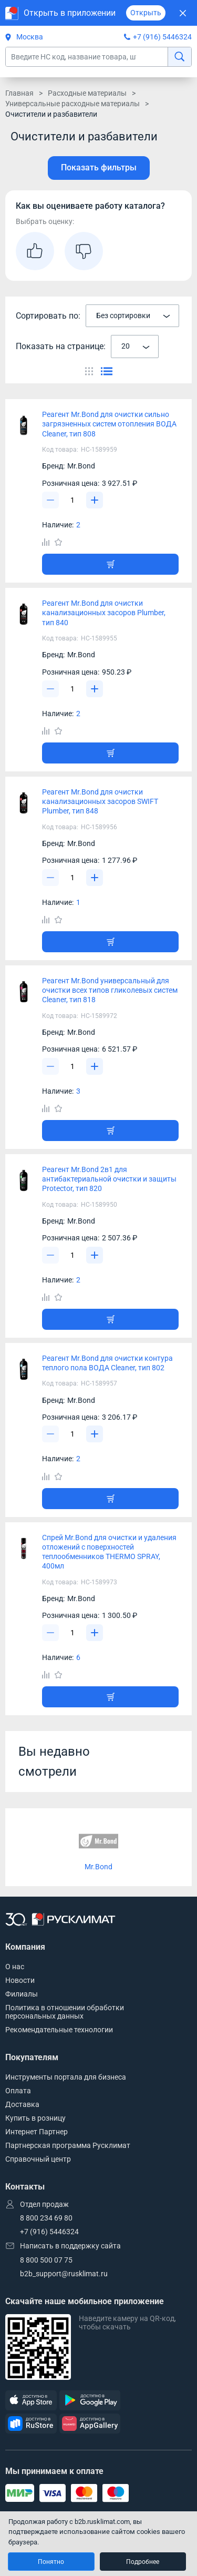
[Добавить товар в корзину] (110, 564)
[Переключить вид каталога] (89, 370)
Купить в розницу (35, 2118)
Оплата (18, 2090)
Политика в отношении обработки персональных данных (64, 2011)
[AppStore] (31, 2400)
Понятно (51, 2561)
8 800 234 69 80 (46, 2218)
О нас (14, 1966)
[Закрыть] (182, 13)
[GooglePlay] (89, 2400)
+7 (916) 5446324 (162, 37)
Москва (24, 37)
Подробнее (142, 2561)
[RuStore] (31, 2424)
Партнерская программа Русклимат (67, 2145)
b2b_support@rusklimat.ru (64, 2273)
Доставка (22, 2104)
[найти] (179, 56)
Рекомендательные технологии (59, 2029)
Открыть (145, 12)
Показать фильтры (99, 167)
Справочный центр (38, 2159)
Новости (20, 1980)
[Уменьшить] (50, 500)
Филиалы (21, 1994)
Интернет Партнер (36, 2131)
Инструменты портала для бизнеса (65, 2077)
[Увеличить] (94, 500)
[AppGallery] (89, 2424)
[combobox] (132, 316)
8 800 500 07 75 (46, 2260)
